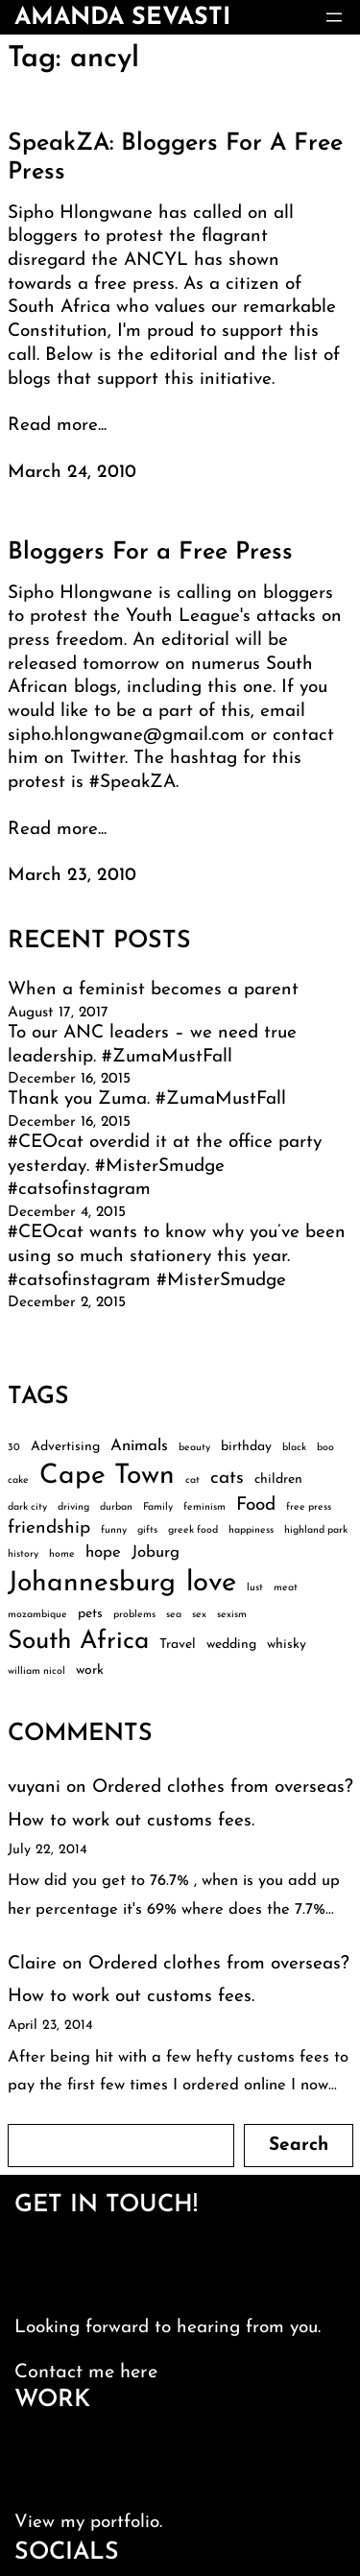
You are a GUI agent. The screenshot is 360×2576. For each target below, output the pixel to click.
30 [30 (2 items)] (14, 1448)
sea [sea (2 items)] (173, 1615)
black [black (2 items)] (294, 1448)
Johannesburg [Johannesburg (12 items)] (92, 1583)
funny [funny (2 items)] (114, 1530)
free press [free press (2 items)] (308, 1507)
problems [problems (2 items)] (134, 1615)
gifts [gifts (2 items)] (147, 1530)
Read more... (57, 426)
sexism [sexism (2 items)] (232, 1615)
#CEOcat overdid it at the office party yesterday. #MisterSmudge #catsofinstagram (165, 1166)
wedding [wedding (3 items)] (231, 1644)
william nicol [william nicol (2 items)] (36, 1671)
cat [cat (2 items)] (192, 1480)
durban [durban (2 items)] (116, 1507)
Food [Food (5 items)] (256, 1505)
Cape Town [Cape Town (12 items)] (107, 1476)
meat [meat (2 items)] (286, 1588)
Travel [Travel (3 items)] (177, 1644)
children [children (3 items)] (278, 1479)
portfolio (124, 2523)
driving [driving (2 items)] (73, 1507)
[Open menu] (334, 17)
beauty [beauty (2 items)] (194, 1448)
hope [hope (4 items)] (103, 1552)
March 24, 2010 (72, 473)
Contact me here (85, 2372)
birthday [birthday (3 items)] (246, 1447)
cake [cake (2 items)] (18, 1480)
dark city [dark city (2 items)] (27, 1507)
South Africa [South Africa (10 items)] (78, 1642)
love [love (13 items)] (211, 1583)
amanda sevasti (122, 18)
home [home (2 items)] (62, 1554)
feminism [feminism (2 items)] (204, 1507)
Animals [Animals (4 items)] (139, 1446)
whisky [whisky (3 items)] (286, 1644)
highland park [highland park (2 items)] (316, 1530)
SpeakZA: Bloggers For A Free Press (175, 157)
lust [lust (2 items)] (255, 1588)
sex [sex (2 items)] (199, 1615)
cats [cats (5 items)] (227, 1478)
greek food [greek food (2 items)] (193, 1530)
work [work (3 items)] (90, 1670)
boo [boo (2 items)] (325, 1448)
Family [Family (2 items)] (158, 1507)
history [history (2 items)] (23, 1554)
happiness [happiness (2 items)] (251, 1530)
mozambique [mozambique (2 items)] (37, 1615)
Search (298, 2145)
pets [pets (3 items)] (90, 1614)
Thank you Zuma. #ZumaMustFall (147, 1099)
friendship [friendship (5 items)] (49, 1528)
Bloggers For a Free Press (150, 552)
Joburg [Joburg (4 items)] (156, 1552)
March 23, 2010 (72, 876)
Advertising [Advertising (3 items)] (65, 1447)
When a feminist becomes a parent (153, 990)
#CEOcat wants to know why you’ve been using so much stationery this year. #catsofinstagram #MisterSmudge (177, 1256)
